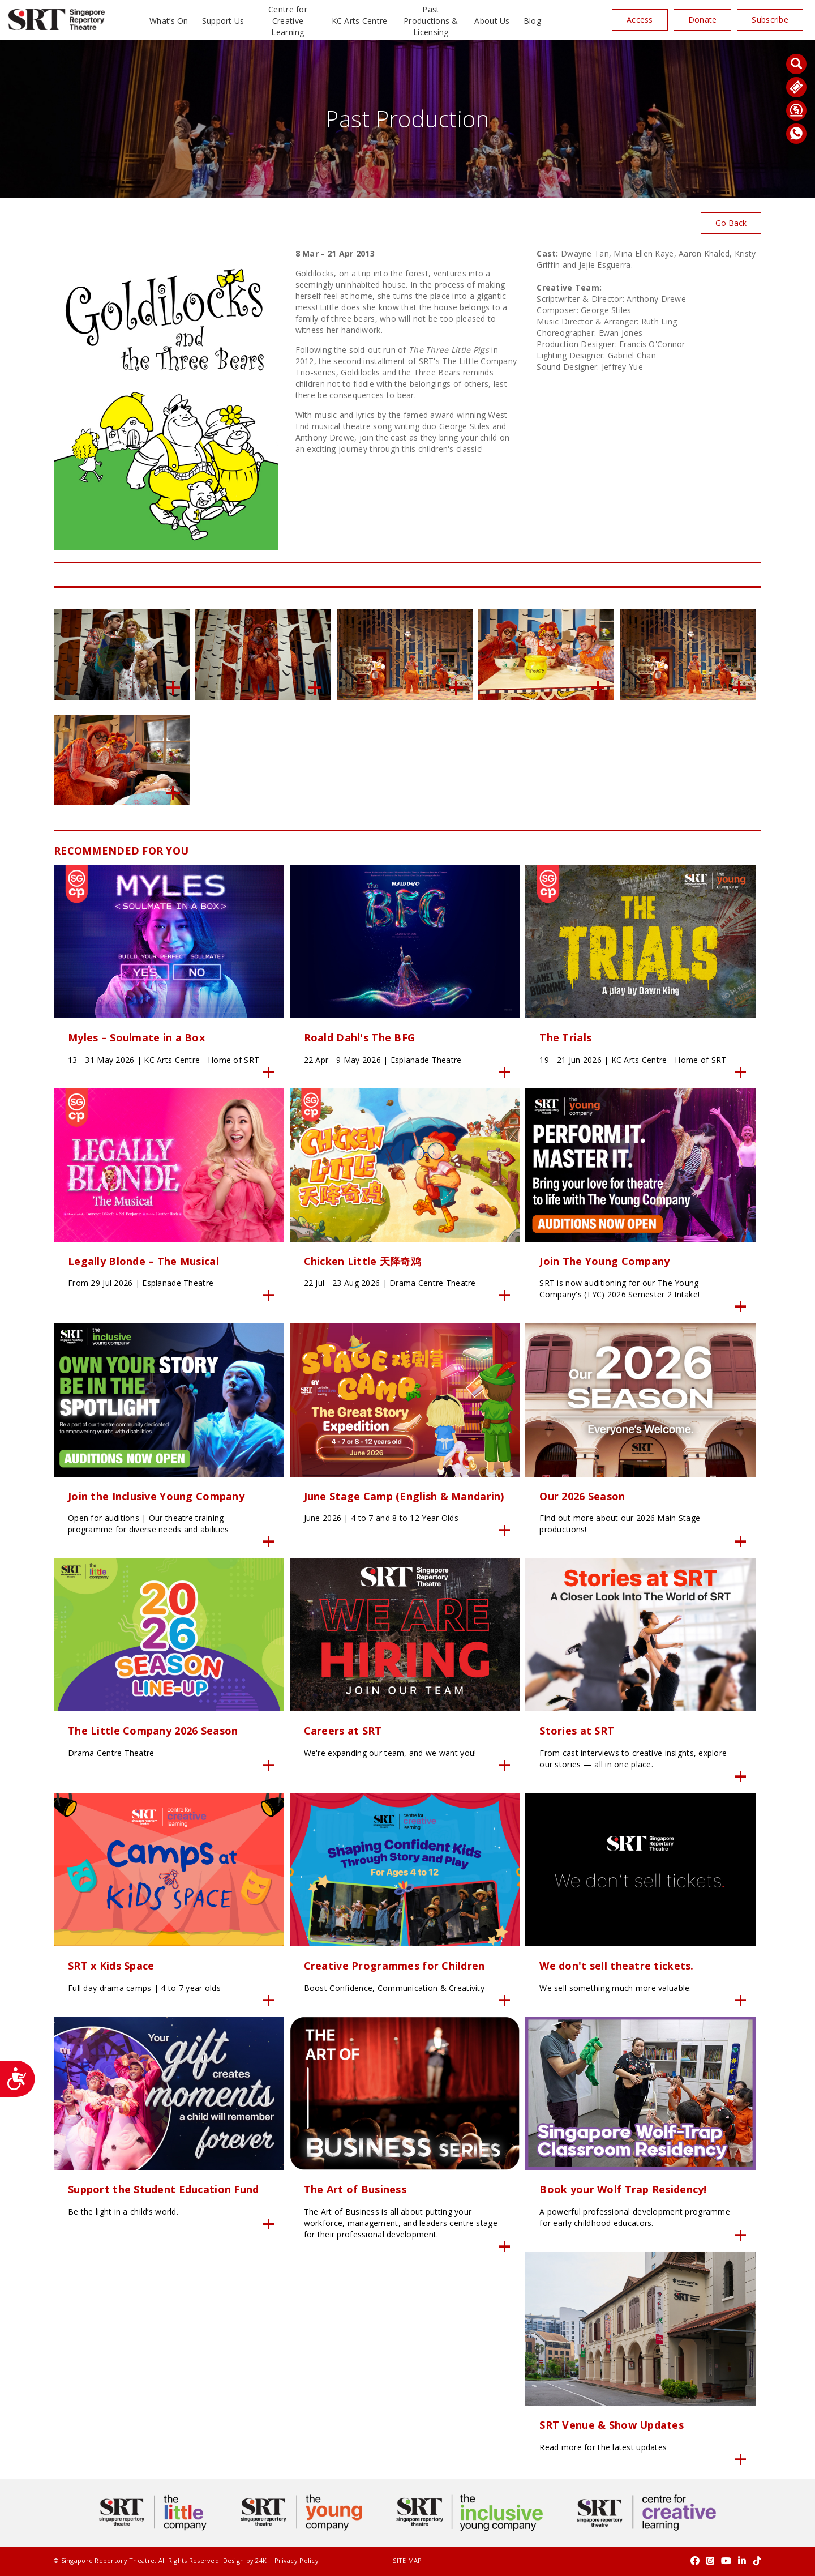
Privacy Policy (296, 2560)
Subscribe (770, 19)
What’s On (168, 20)
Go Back (731, 222)
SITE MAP (407, 2560)
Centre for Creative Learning (287, 20)
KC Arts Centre (360, 20)
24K (261, 2560)
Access (640, 19)
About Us (491, 20)
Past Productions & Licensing (431, 20)
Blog (532, 20)
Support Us (223, 20)
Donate (702, 19)
